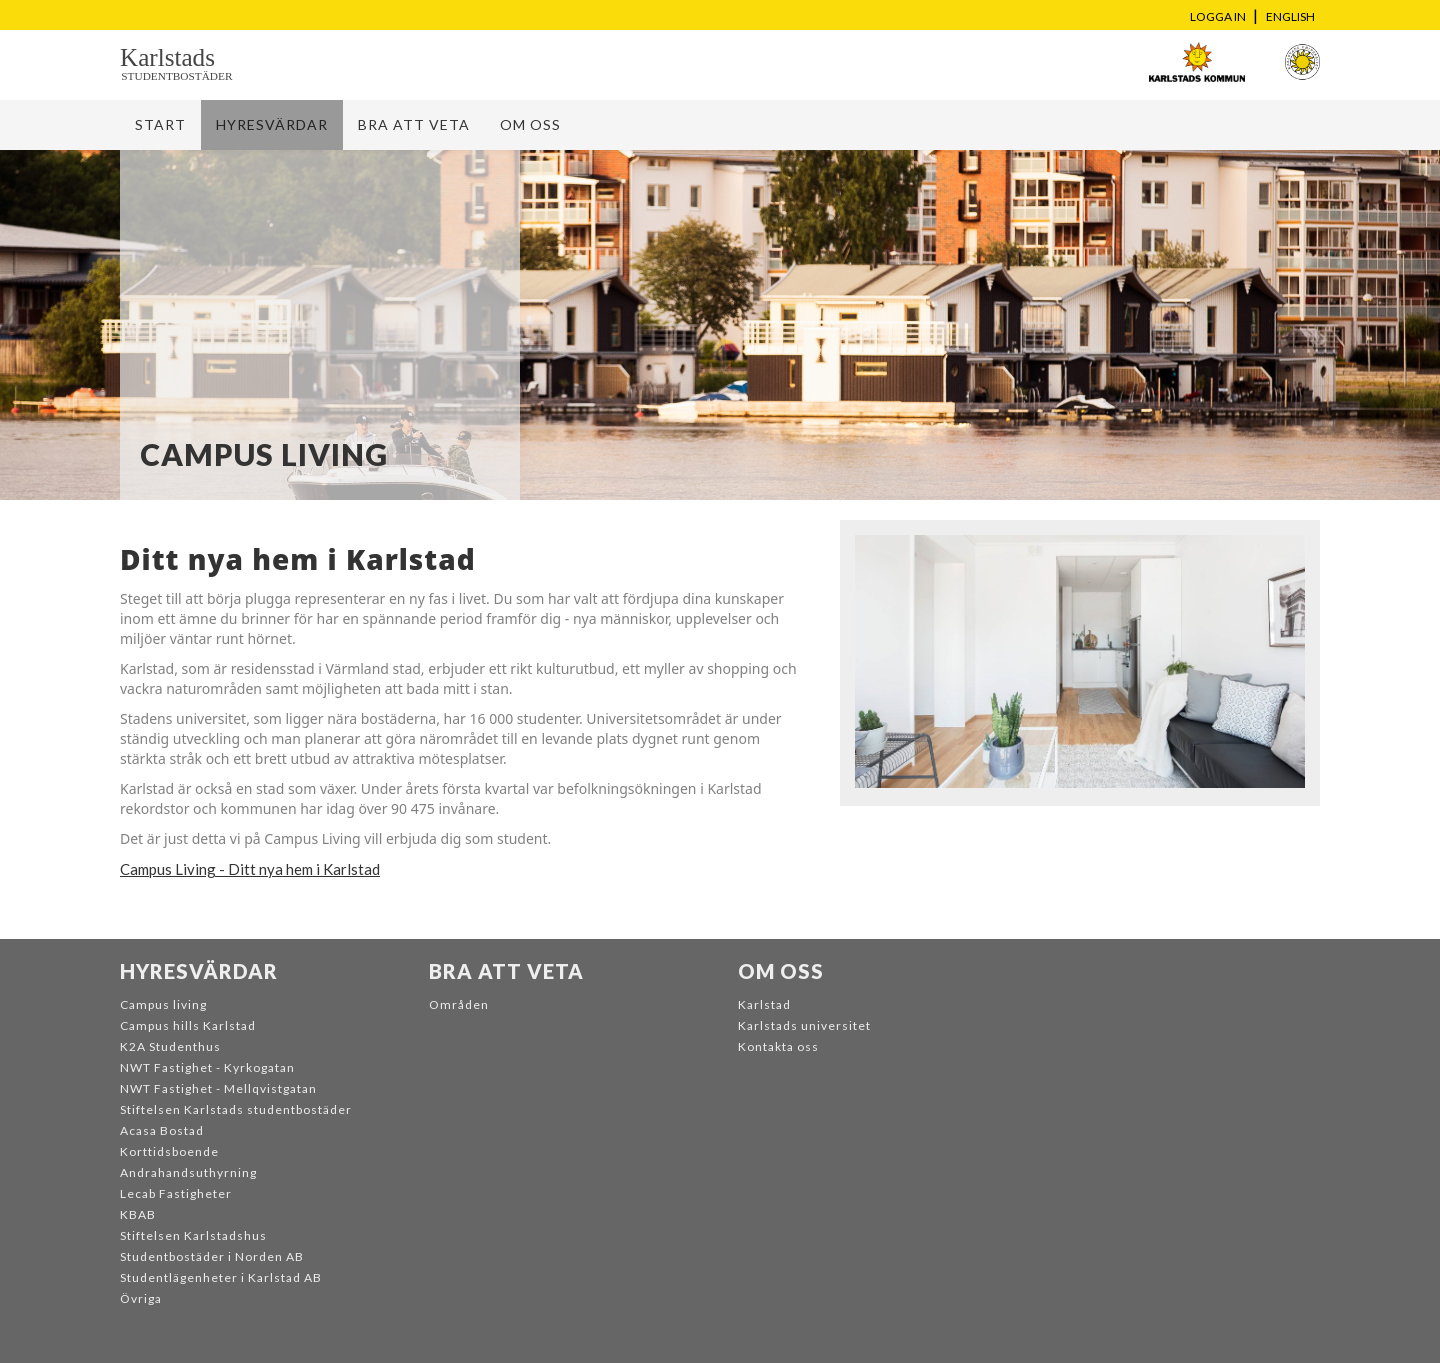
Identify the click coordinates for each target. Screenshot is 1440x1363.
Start (160, 124)
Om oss (530, 124)
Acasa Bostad (162, 1130)
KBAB (138, 1214)
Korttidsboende (169, 1151)
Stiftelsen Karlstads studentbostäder (236, 1109)
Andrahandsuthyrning (188, 1172)
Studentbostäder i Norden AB (212, 1256)
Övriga (141, 1298)
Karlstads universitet (804, 1025)
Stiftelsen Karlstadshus (193, 1235)
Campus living (163, 1004)
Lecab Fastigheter (176, 1193)
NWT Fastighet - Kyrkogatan (207, 1067)
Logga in (1218, 16)
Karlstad (764, 1004)
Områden (459, 1004)
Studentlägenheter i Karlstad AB (221, 1277)
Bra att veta (414, 124)
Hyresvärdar (272, 124)
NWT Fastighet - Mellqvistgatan (218, 1088)
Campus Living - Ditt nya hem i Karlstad (250, 869)
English (1290, 16)
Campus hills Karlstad (188, 1025)
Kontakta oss (778, 1046)
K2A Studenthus (170, 1046)
